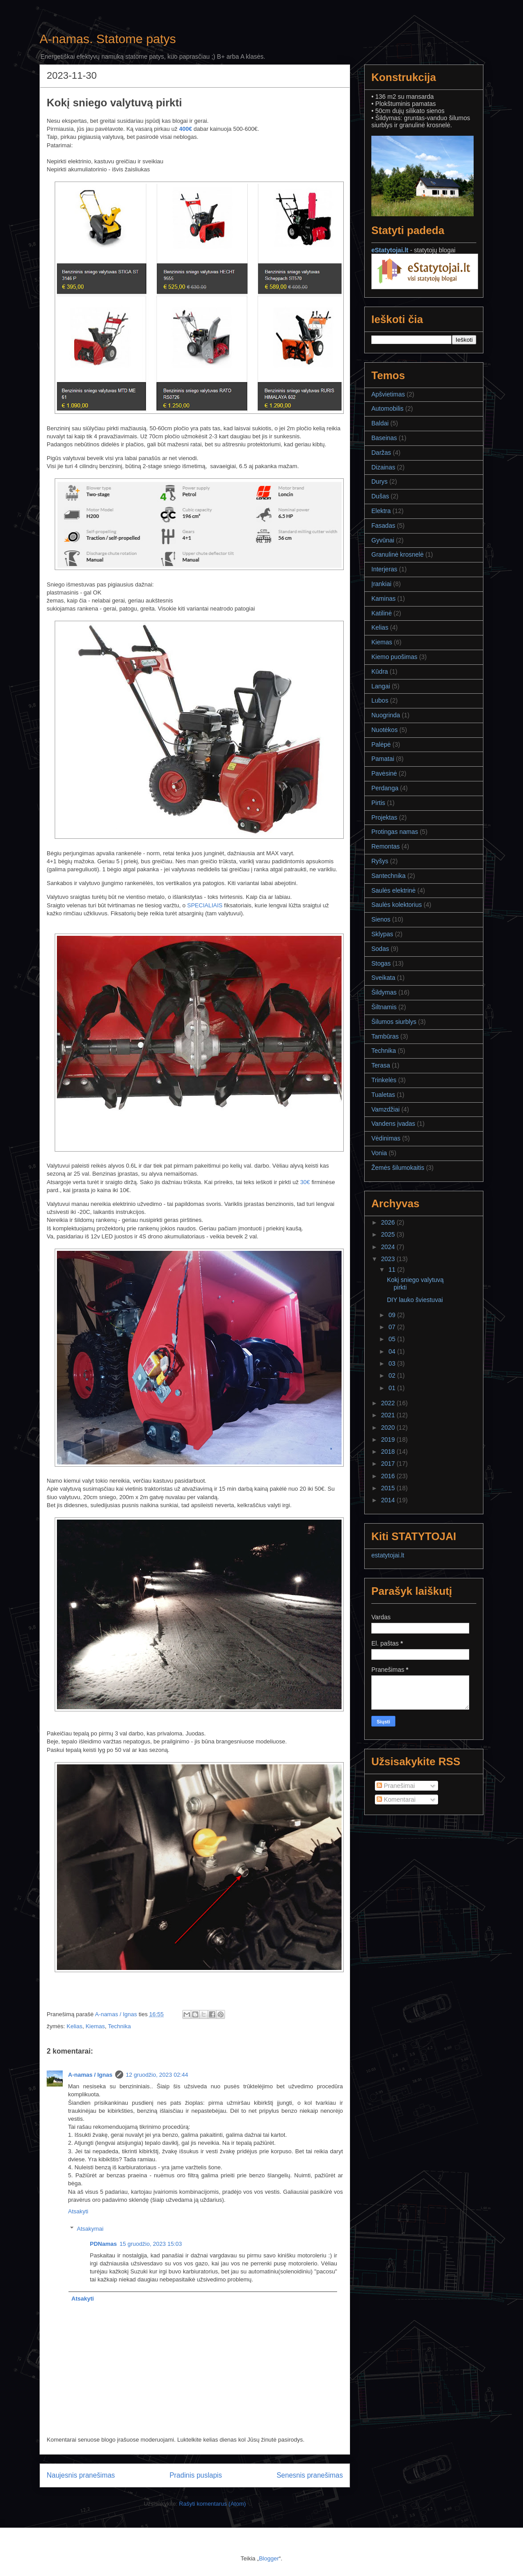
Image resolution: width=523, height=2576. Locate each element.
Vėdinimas (385, 1138)
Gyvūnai (382, 540)
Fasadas (383, 525)
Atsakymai (90, 2228)
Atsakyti (78, 2211)
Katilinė (381, 613)
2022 (389, 1403)
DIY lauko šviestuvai (415, 1299)
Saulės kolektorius (396, 904)
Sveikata (383, 977)
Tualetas (383, 1094)
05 (392, 1339)
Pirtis (378, 802)
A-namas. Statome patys (108, 39)
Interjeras (384, 569)
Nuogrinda (385, 715)
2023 (389, 1258)
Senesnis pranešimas (310, 2475)
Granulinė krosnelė (397, 554)
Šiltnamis (384, 1007)
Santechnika (388, 875)
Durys (379, 481)
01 (392, 1387)
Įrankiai (381, 583)
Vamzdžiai (385, 1109)
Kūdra (379, 671)
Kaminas (383, 598)
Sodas (380, 948)
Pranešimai (396, 1785)
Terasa (380, 1065)
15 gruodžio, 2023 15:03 (151, 2243)
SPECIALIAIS (204, 905)
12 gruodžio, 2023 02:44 (157, 2074)
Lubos (379, 700)
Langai (380, 686)
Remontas (385, 846)
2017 (389, 1463)
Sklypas (382, 934)
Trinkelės (383, 1080)
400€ (185, 128)
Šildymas (384, 992)
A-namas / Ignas (90, 2074)
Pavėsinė (384, 773)
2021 (389, 1415)
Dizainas (383, 467)
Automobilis (387, 408)
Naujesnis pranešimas (81, 2475)
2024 (389, 1246)
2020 (389, 1427)
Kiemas (95, 2026)
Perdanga (384, 788)
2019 (389, 1439)
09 (392, 1314)
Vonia (379, 1153)
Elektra (381, 510)
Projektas (384, 817)
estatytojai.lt (387, 1555)
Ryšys (379, 861)
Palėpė (381, 744)
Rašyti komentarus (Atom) (212, 2503)
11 (392, 1269)
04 (392, 1351)
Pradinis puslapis (195, 2475)
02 (392, 1375)
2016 (389, 1476)
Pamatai (382, 758)
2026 (389, 1222)
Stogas (381, 963)
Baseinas (384, 437)
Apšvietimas (388, 394)
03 (392, 1363)
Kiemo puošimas (394, 656)
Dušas (380, 496)
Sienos (380, 919)
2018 (389, 1451)
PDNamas (103, 2243)
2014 (389, 1500)
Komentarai (396, 1799)
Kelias (74, 2026)
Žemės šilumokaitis (397, 1167)
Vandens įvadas (393, 1123)
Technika (119, 2026)
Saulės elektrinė (393, 890)
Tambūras (384, 1036)
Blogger (269, 2558)
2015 (389, 1488)
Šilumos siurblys (393, 1021)
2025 (389, 1234)
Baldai (380, 423)
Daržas (381, 452)
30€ (305, 1182)
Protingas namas (394, 831)
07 (392, 1326)
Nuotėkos (384, 729)
